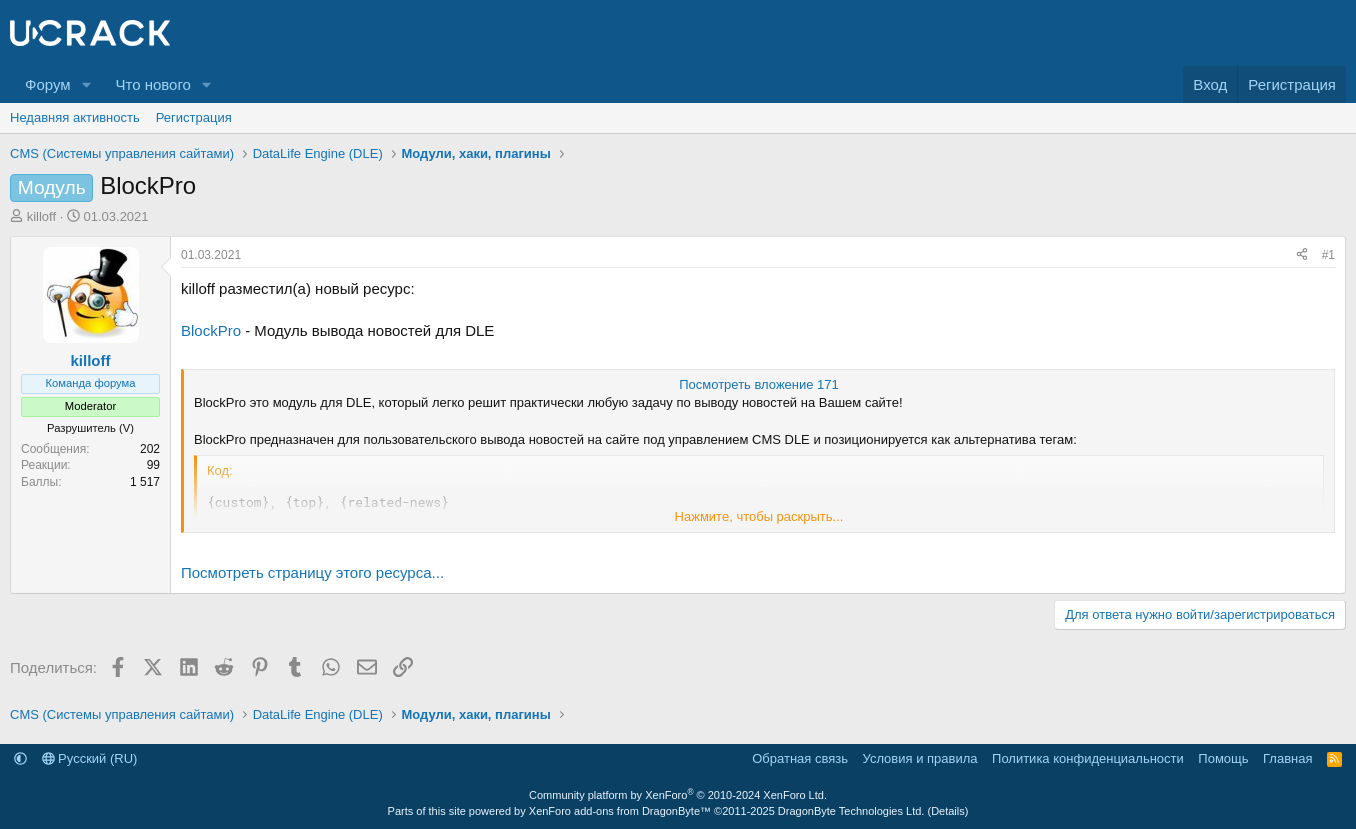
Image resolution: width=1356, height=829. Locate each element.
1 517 (145, 482)
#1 (1328, 255)
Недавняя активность (75, 117)
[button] (86, 84)
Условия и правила (920, 758)
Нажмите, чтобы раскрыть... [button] (759, 516)
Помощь (1223, 758)
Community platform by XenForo (678, 795)
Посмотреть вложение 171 (759, 384)
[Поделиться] (1302, 255)
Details (948, 811)
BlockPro (211, 330)
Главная (1287, 758)
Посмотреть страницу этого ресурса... (312, 572)
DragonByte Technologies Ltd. (851, 811)
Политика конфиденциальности (1088, 758)
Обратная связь (800, 758)
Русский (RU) (90, 758)
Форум (48, 84)
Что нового (152, 84)
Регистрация (194, 117)
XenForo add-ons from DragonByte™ (620, 811)
